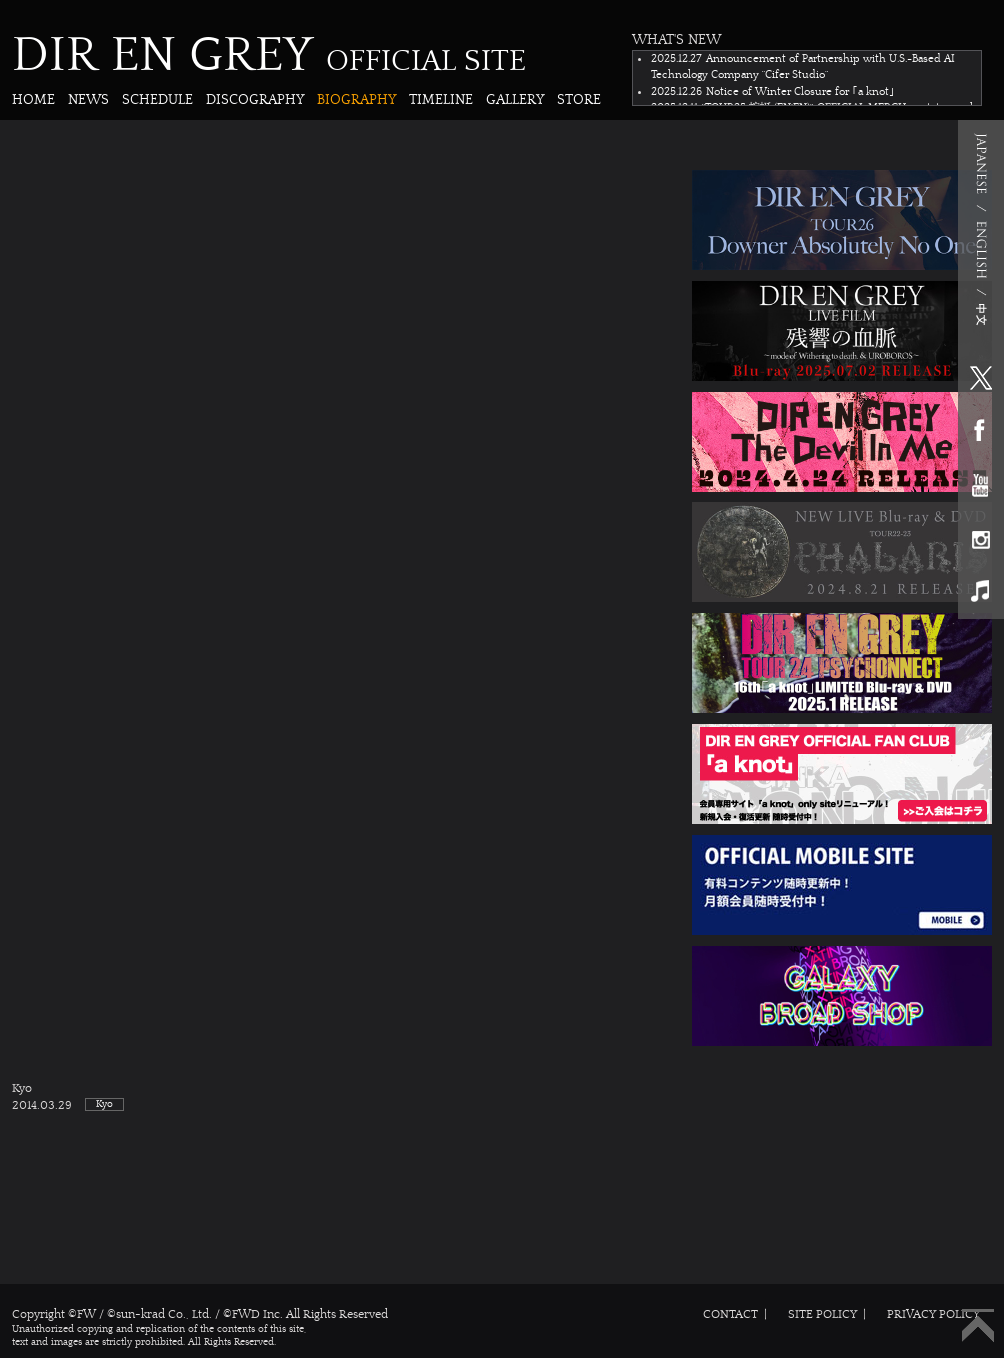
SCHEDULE (157, 99)
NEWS (88, 99)
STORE (579, 99)
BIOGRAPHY (356, 99)
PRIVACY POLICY (933, 1314)
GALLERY (515, 99)
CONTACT (730, 1314)
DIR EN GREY (269, 55)
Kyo (502, 1097)
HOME (33, 99)
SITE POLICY (822, 1314)
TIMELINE (441, 99)
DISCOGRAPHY (255, 99)
